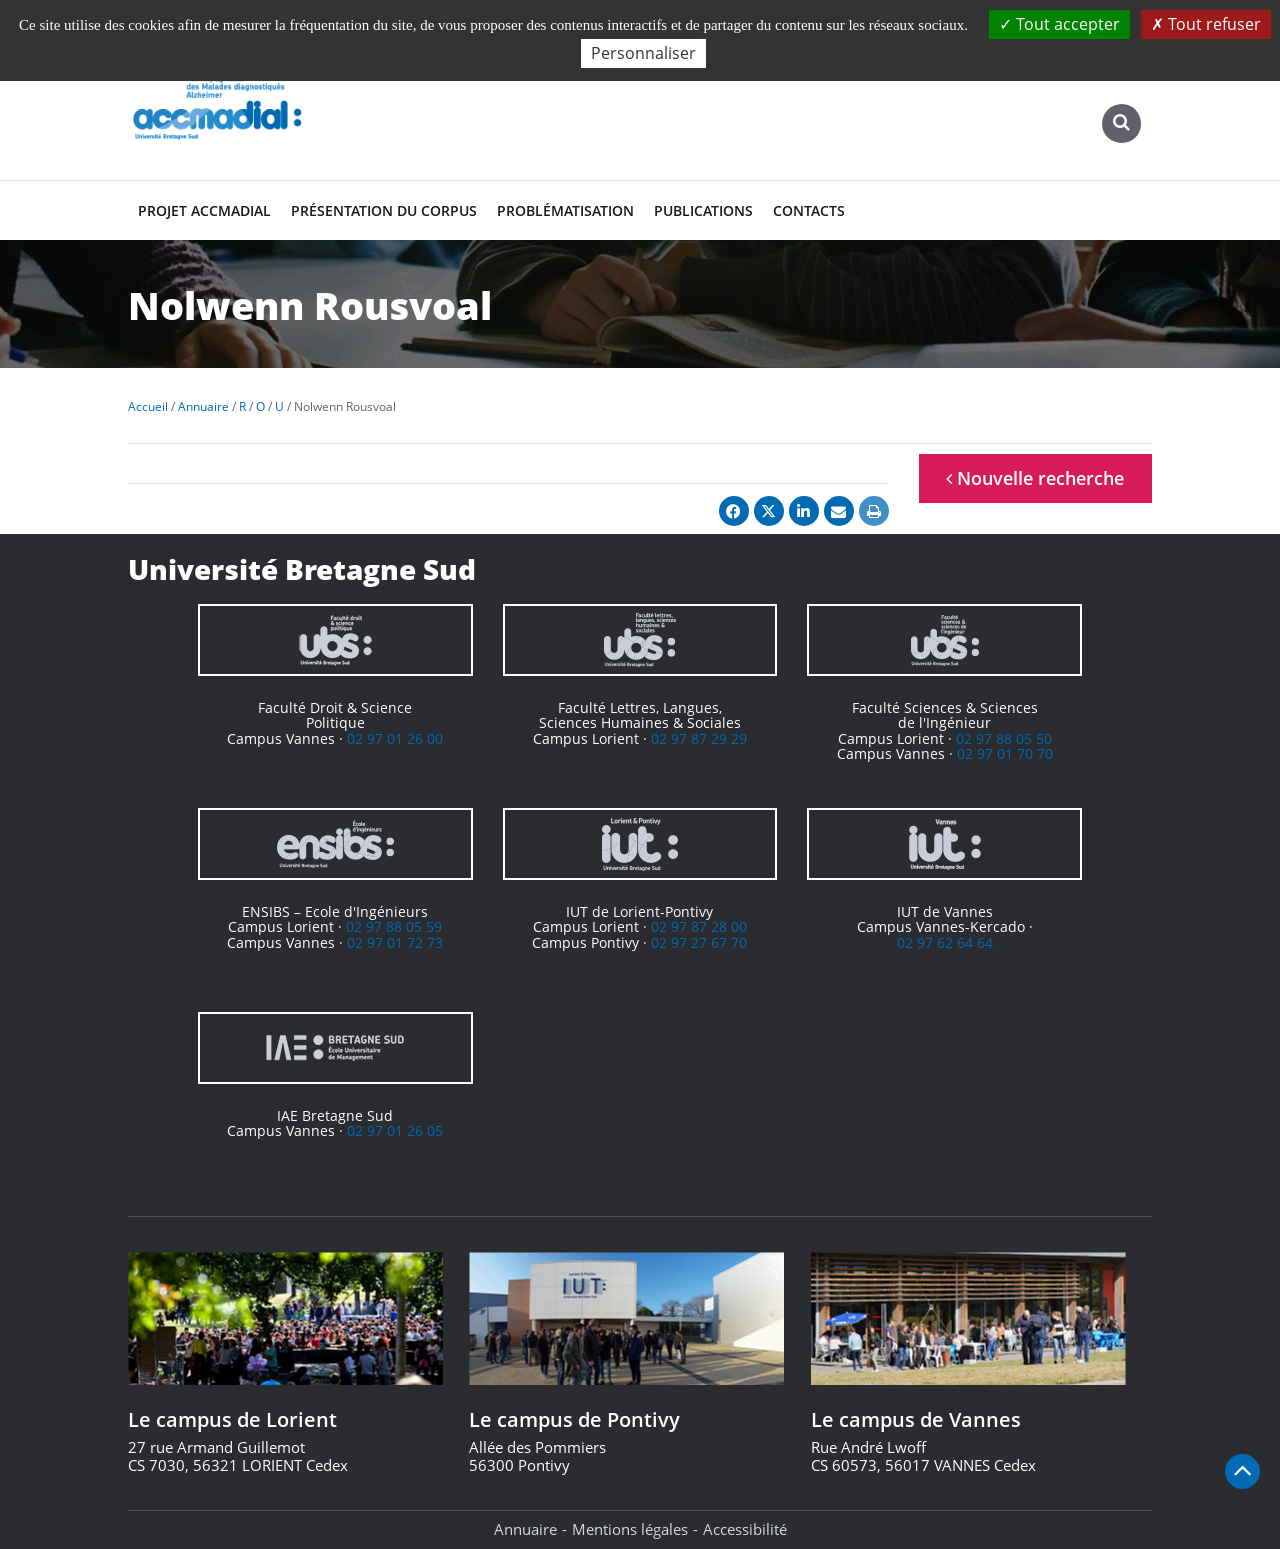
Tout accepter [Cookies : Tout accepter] (1059, 24)
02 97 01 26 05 (395, 1130)
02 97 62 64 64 (945, 942)
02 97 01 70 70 (1005, 753)
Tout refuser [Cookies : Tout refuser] (1206, 24)
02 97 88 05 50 (1004, 738)
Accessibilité (745, 1529)
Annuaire (525, 1529)
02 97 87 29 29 (699, 738)
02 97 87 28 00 (699, 926)
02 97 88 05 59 (394, 926)
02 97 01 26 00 (395, 738)
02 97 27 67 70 (699, 942)
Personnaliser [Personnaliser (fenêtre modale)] (643, 53)
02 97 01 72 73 (395, 942)
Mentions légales (630, 1529)
